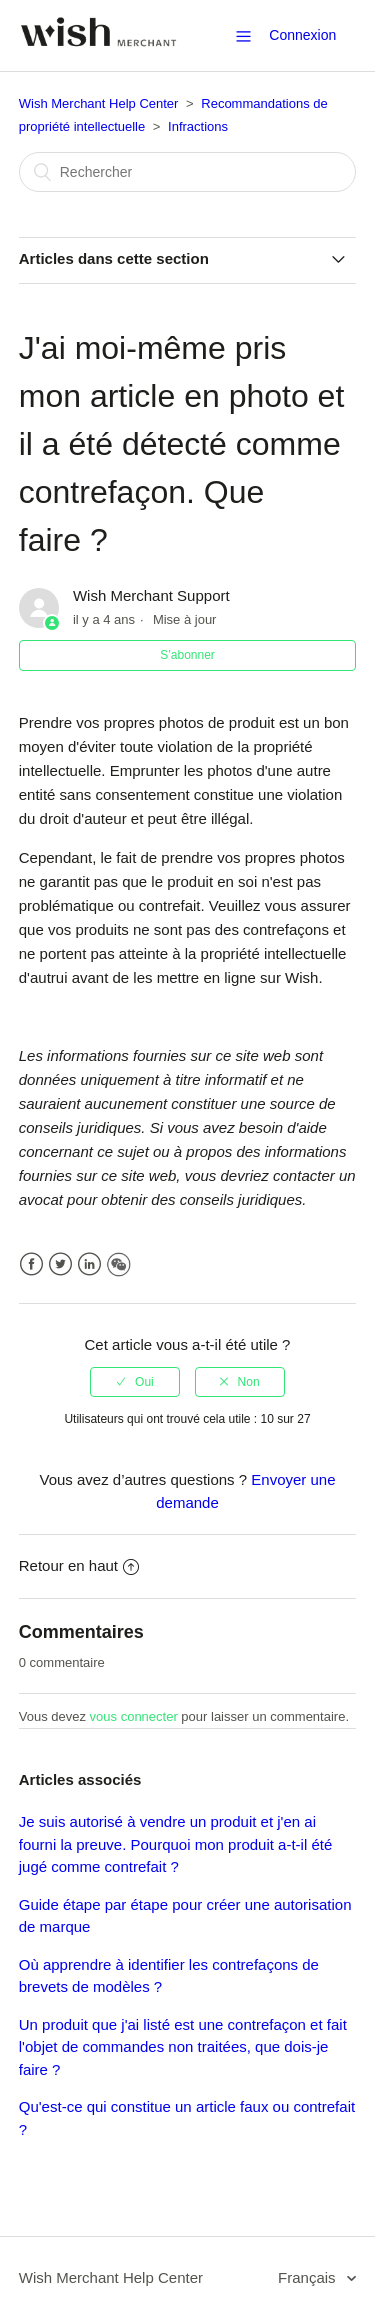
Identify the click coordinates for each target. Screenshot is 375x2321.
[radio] (135, 1382)
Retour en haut (79, 1565)
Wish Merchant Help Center (99, 103)
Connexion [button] (302, 35)
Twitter (60, 1264)
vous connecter (134, 1716)
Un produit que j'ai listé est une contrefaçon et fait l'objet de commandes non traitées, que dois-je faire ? (183, 2047)
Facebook (31, 1264)
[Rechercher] (188, 172)
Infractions (198, 126)
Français (309, 2277)
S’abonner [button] (187, 655)
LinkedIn (89, 1264)
